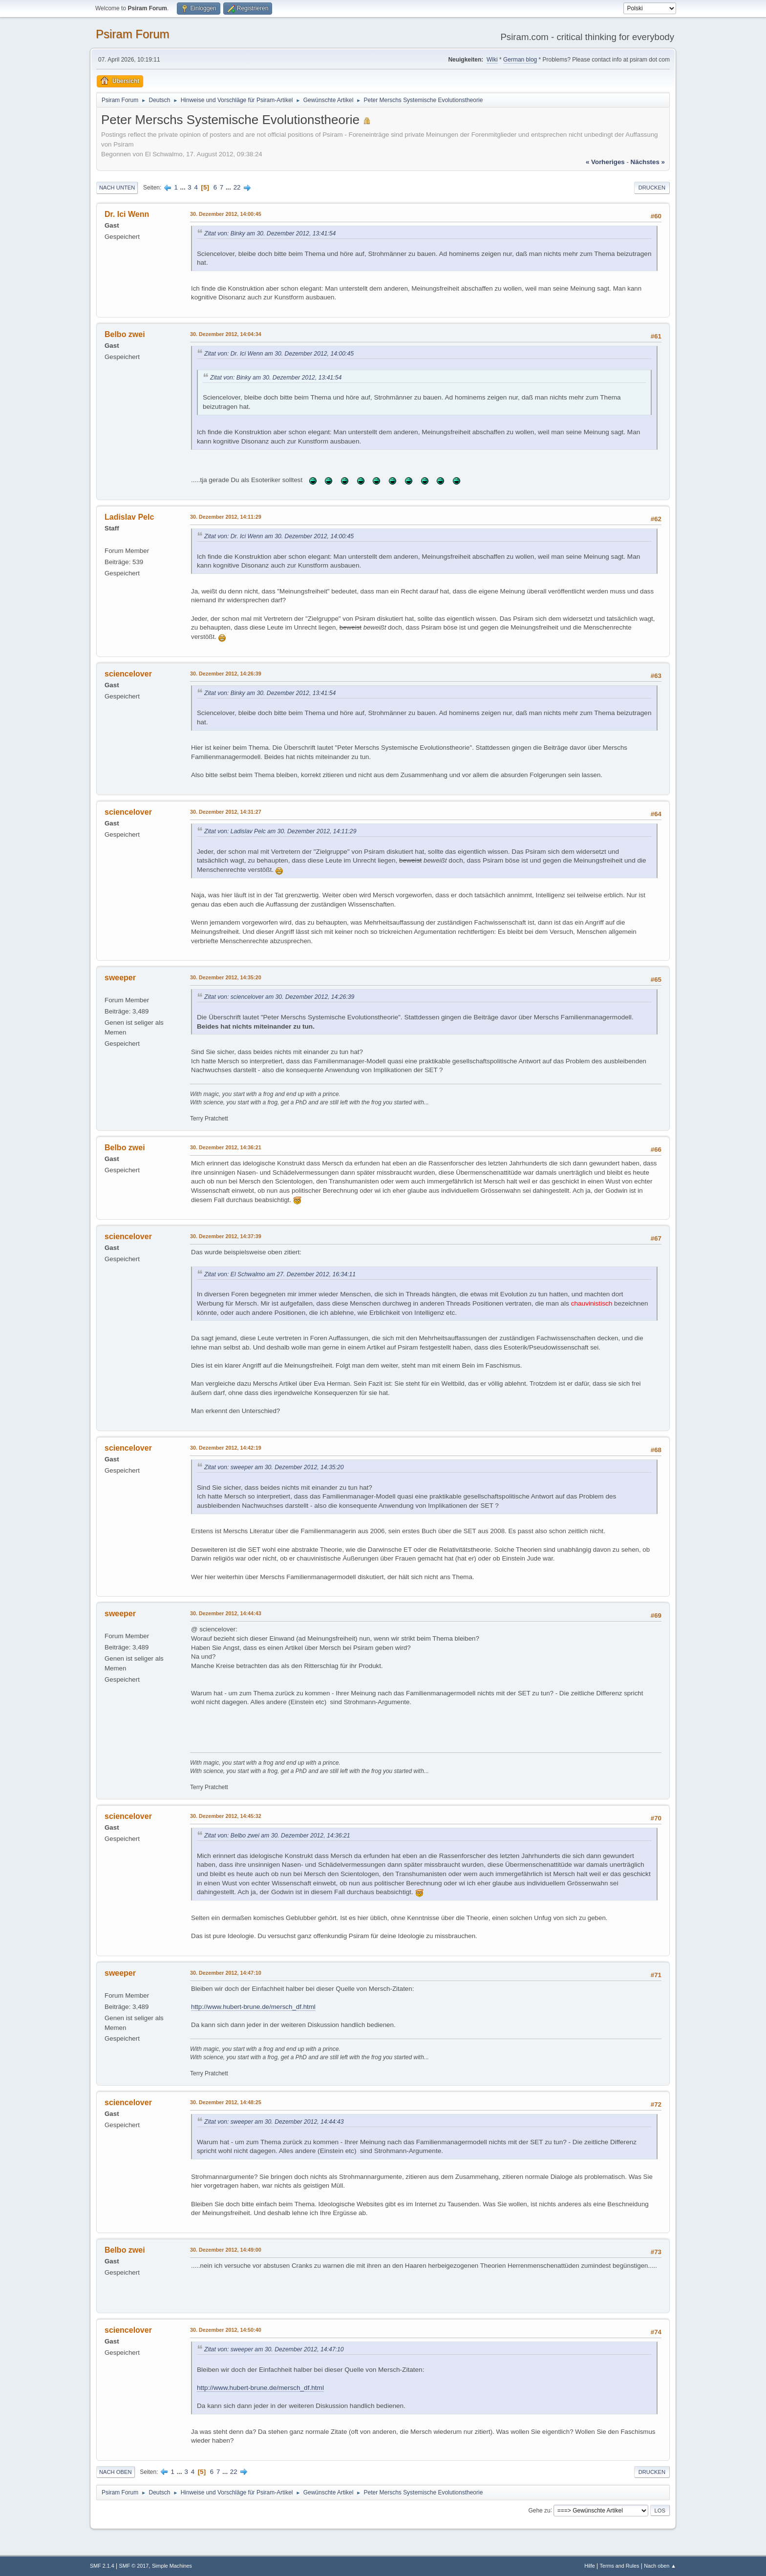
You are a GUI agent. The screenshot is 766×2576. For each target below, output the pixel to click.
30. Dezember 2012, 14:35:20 (225, 977)
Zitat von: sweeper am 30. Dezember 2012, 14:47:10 (274, 2349)
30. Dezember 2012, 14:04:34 (225, 334)
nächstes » (648, 162)
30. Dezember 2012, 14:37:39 (225, 1236)
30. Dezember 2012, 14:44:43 (225, 1613)
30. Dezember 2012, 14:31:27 (225, 812)
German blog (520, 59)
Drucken (651, 187)
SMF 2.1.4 (102, 2566)
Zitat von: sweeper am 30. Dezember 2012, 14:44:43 (274, 2121)
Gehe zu (539, 2510)
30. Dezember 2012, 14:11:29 (225, 517)
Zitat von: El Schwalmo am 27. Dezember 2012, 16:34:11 (280, 1274)
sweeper (120, 977)
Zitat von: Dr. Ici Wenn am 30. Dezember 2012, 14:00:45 (279, 353)
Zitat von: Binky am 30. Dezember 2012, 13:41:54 (270, 233)
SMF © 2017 (134, 2566)
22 (237, 187)
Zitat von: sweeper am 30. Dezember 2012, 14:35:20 (274, 1467)
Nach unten (117, 187)
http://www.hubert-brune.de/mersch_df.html (253, 2006)
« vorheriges (605, 162)
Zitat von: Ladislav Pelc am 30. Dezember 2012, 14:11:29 (280, 831)
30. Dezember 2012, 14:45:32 (225, 1816)
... (184, 187)
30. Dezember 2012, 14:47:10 (225, 1973)
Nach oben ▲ (660, 2566)
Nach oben (115, 2472)
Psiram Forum (133, 34)
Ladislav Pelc (129, 517)
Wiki (492, 59)
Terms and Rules (619, 2566)
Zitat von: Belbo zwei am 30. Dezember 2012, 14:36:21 (277, 1835)
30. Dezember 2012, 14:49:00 (225, 2250)
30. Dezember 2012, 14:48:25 (225, 2102)
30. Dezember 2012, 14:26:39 (225, 673)
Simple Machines (172, 2566)
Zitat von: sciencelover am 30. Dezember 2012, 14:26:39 (279, 996)
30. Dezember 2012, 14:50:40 (225, 2330)
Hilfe (589, 2566)
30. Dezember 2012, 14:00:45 (225, 214)
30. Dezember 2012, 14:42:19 (225, 1448)
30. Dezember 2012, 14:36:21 (225, 1147)
